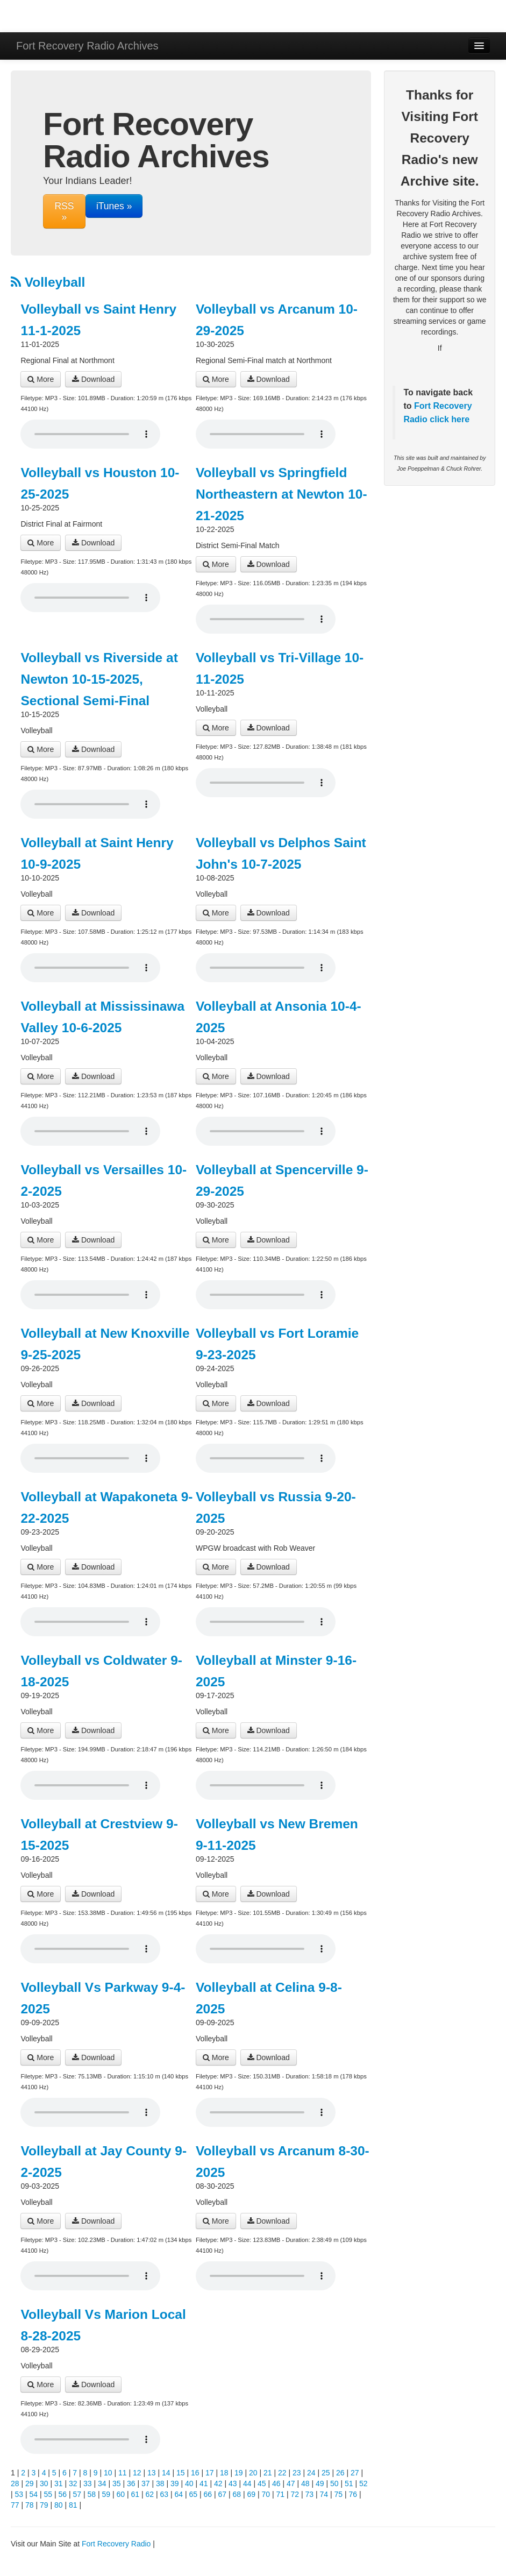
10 (108, 2472)
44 (247, 2483)
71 (280, 2494)
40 (189, 2483)
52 (363, 2483)
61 (135, 2494)
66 (208, 2494)
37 (145, 2483)
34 (102, 2483)
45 (262, 2483)
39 (174, 2483)
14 (166, 2472)
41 (203, 2483)
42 (218, 2483)
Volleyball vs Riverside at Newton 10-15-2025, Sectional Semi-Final (98, 679)
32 (73, 2483)
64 (179, 2494)
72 (295, 2494)
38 (160, 2483)
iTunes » (114, 206)
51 (349, 2483)
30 (44, 2483)
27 (355, 2472)
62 (150, 2494)
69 (251, 2494)
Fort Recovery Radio (116, 2543)
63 (164, 2494)
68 (237, 2494)
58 (92, 2494)
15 (180, 2472)
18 (224, 2472)
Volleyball (48, 282)
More (40, 379)
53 (19, 2494)
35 (116, 2483)
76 (353, 2494)
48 (305, 2483)
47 (291, 2483)
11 (122, 2472)
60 (121, 2494)
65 (193, 2494)
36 (131, 2483)
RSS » (64, 211)
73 (309, 2494)
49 (320, 2483)
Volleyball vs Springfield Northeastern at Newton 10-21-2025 (281, 494)
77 (15, 2505)
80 (58, 2505)
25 (326, 2472)
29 (29, 2483)
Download (93, 379)
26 (340, 2472)
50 (334, 2483)
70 (266, 2494)
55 (48, 2494)
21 (267, 2472)
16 (195, 2472)
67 (222, 2494)
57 (77, 2494)
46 (276, 2483)
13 (151, 2472)
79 (44, 2505)
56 (63, 2494)
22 (282, 2472)
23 (297, 2472)
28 (15, 2483)
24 (311, 2472)
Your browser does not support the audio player (90, 434)
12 (137, 2472)
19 (238, 2472)
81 (73, 2505)
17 (209, 2472)
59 (106, 2494)
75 (338, 2494)
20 (253, 2472)
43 (233, 2483)
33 (87, 2483)
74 (324, 2494)
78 (29, 2505)
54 (34, 2494)
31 (58, 2483)
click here (448, 419)
